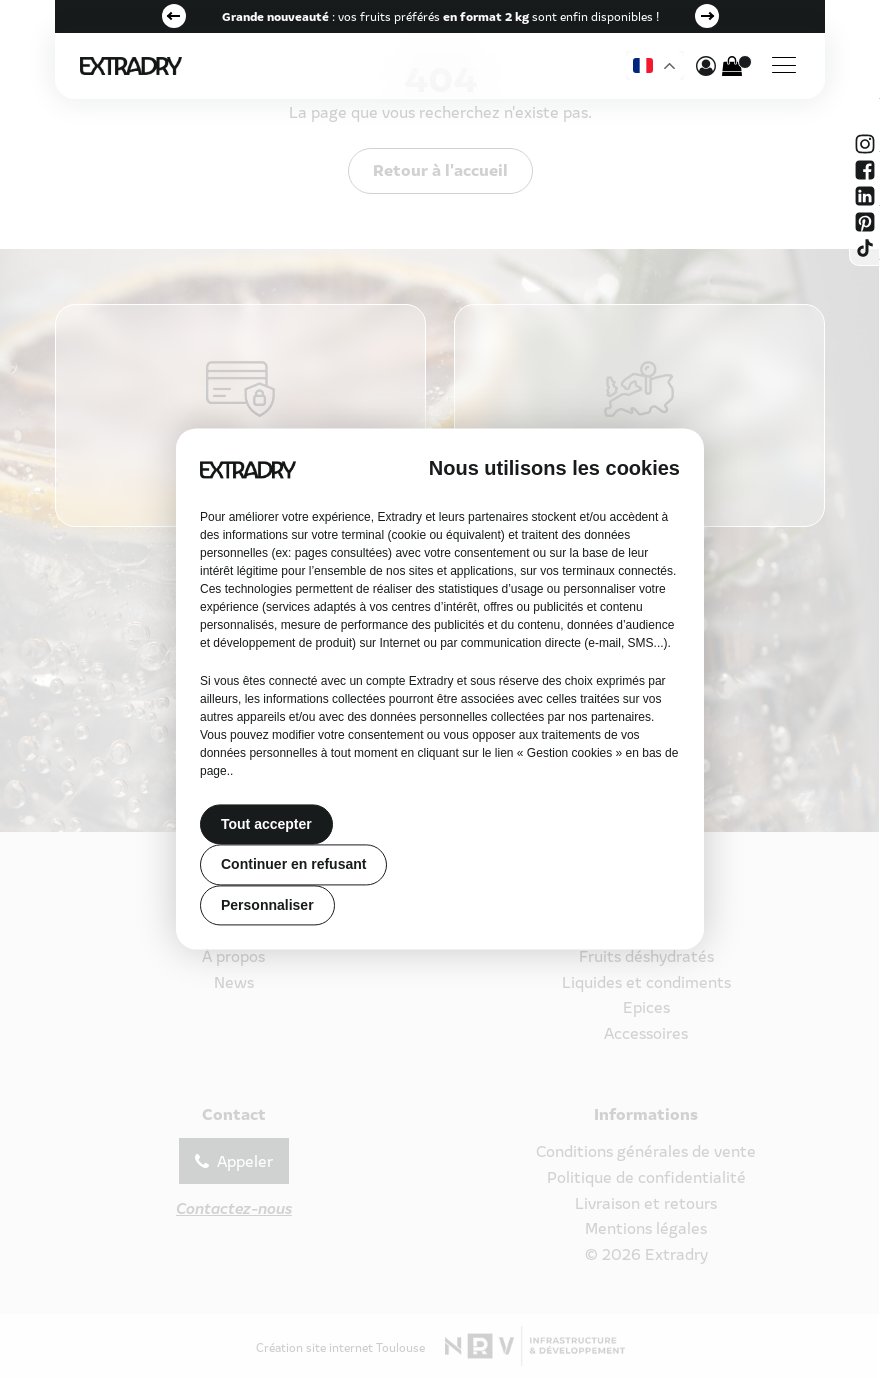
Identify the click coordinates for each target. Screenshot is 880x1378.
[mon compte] (706, 66)
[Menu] (784, 66)
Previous (174, 16)
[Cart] (732, 66)
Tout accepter (266, 824)
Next (707, 16)
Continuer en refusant (293, 865)
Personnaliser (267, 905)
